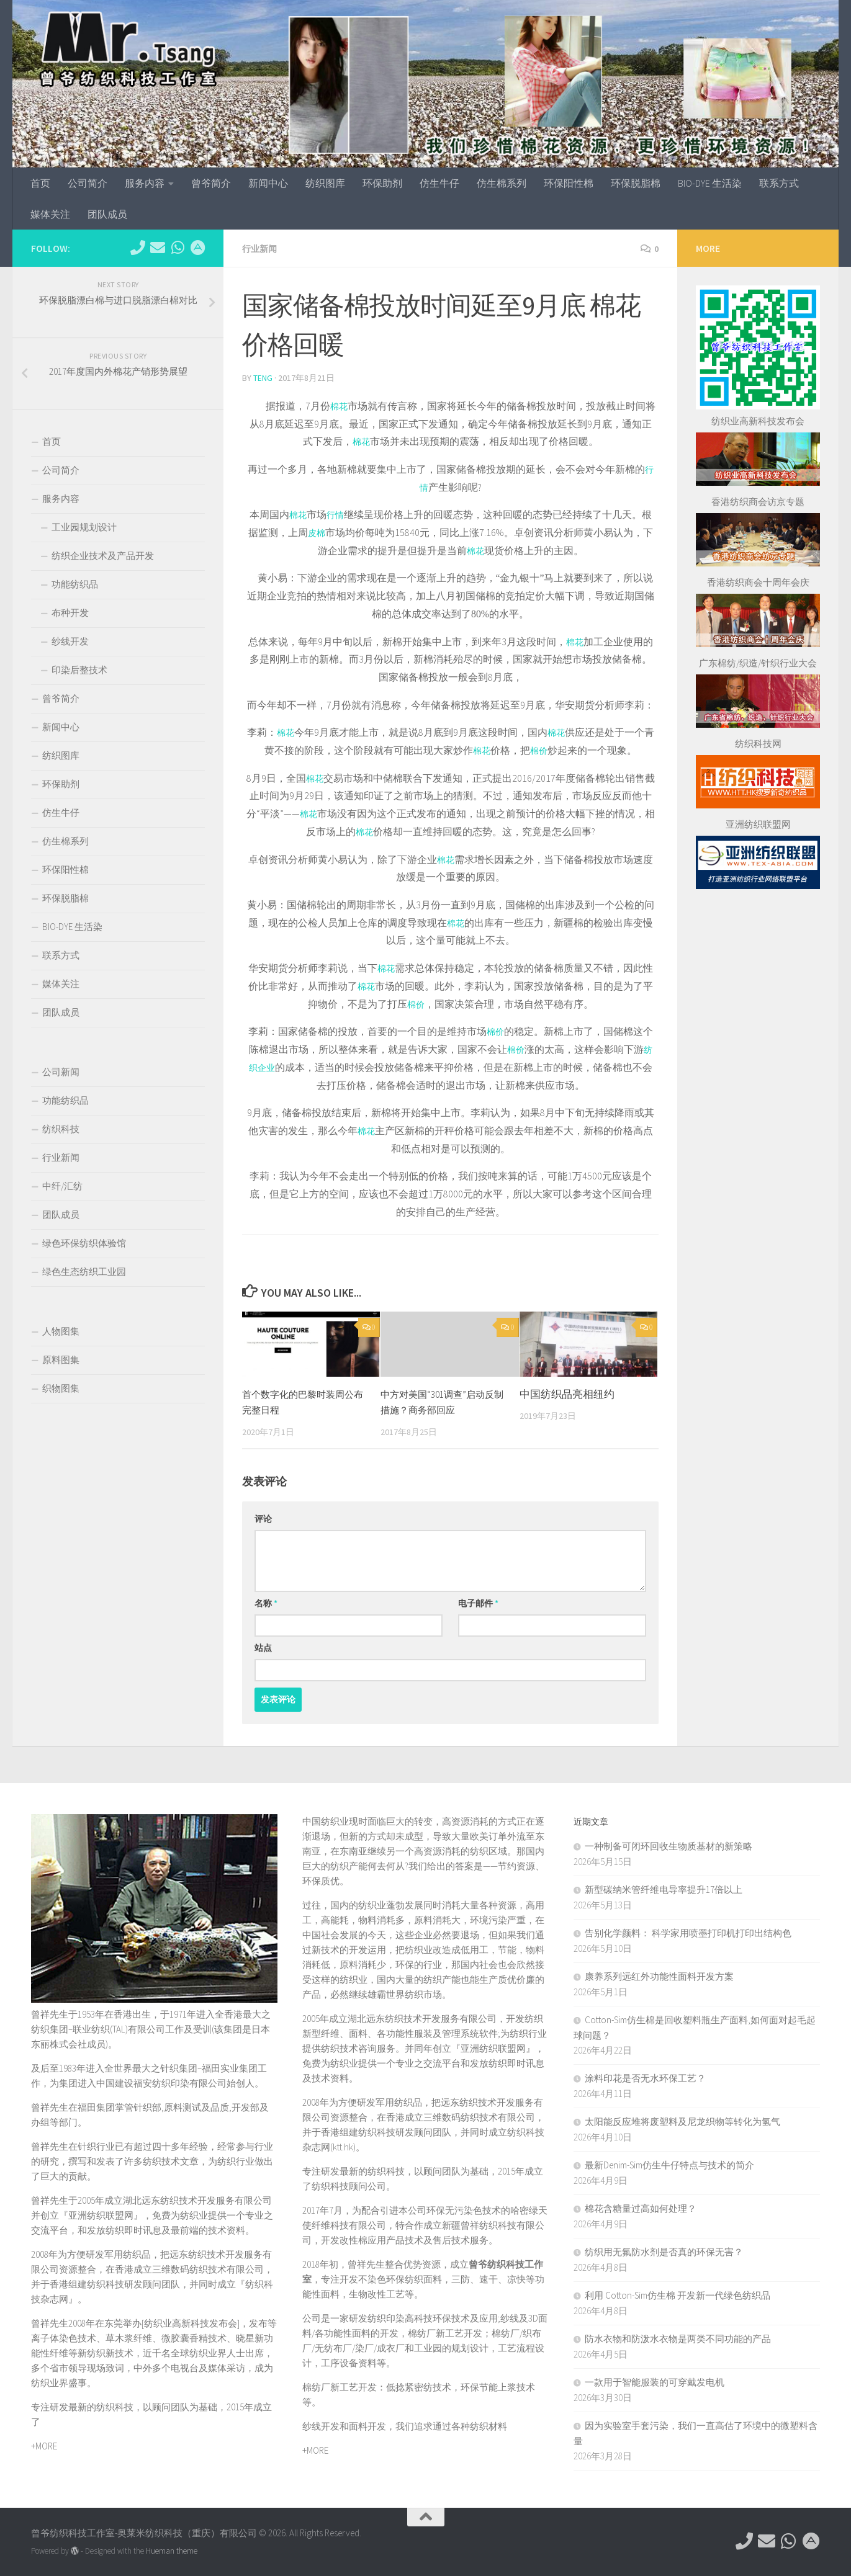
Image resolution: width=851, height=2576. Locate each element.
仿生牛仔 (439, 183)
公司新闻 (60, 1072)
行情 (336, 513)
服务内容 (144, 183)
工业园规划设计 (84, 527)
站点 (263, 1646)
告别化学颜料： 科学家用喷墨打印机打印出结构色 (688, 1932)
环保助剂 (382, 183)
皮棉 (316, 531)
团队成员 (107, 214)
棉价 (545, 749)
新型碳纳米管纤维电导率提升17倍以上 (663, 1888)
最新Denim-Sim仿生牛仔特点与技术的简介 (669, 2164)
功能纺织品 (75, 584)
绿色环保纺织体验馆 (84, 1243)
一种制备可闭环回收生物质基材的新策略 (668, 1845)
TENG (262, 377)
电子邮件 (478, 1602)
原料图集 (60, 1360)
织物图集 (60, 1388)
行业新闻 (262, 248)
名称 (265, 1602)
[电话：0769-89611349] (137, 247)
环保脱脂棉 (635, 183)
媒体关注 (50, 214)
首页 (40, 183)
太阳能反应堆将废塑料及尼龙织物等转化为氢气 (682, 2120)
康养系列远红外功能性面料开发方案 (659, 1975)
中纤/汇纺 (62, 1186)
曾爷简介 (211, 183)
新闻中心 (268, 183)
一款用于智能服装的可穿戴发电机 (654, 2381)
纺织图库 (325, 183)
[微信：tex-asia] (177, 247)
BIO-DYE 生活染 (710, 183)
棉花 (344, 405)
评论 (263, 1517)
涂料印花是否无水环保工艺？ (645, 2077)
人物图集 (60, 1331)
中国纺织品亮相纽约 (567, 1393)
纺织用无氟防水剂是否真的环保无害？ (664, 2250)
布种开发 (70, 613)
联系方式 (779, 183)
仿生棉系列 (501, 183)
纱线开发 (70, 641)
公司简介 (87, 183)
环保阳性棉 (568, 183)
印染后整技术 (79, 670)
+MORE (44, 2445)
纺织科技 (60, 1129)
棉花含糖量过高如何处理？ (640, 2207)
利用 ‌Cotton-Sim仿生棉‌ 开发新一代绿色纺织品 (677, 2294)
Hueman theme (171, 2549)
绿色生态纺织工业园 (84, 1271)
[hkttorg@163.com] (157, 247)
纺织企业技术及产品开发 (103, 555)
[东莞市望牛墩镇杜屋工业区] (197, 247)
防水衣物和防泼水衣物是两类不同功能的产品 (678, 2337)
